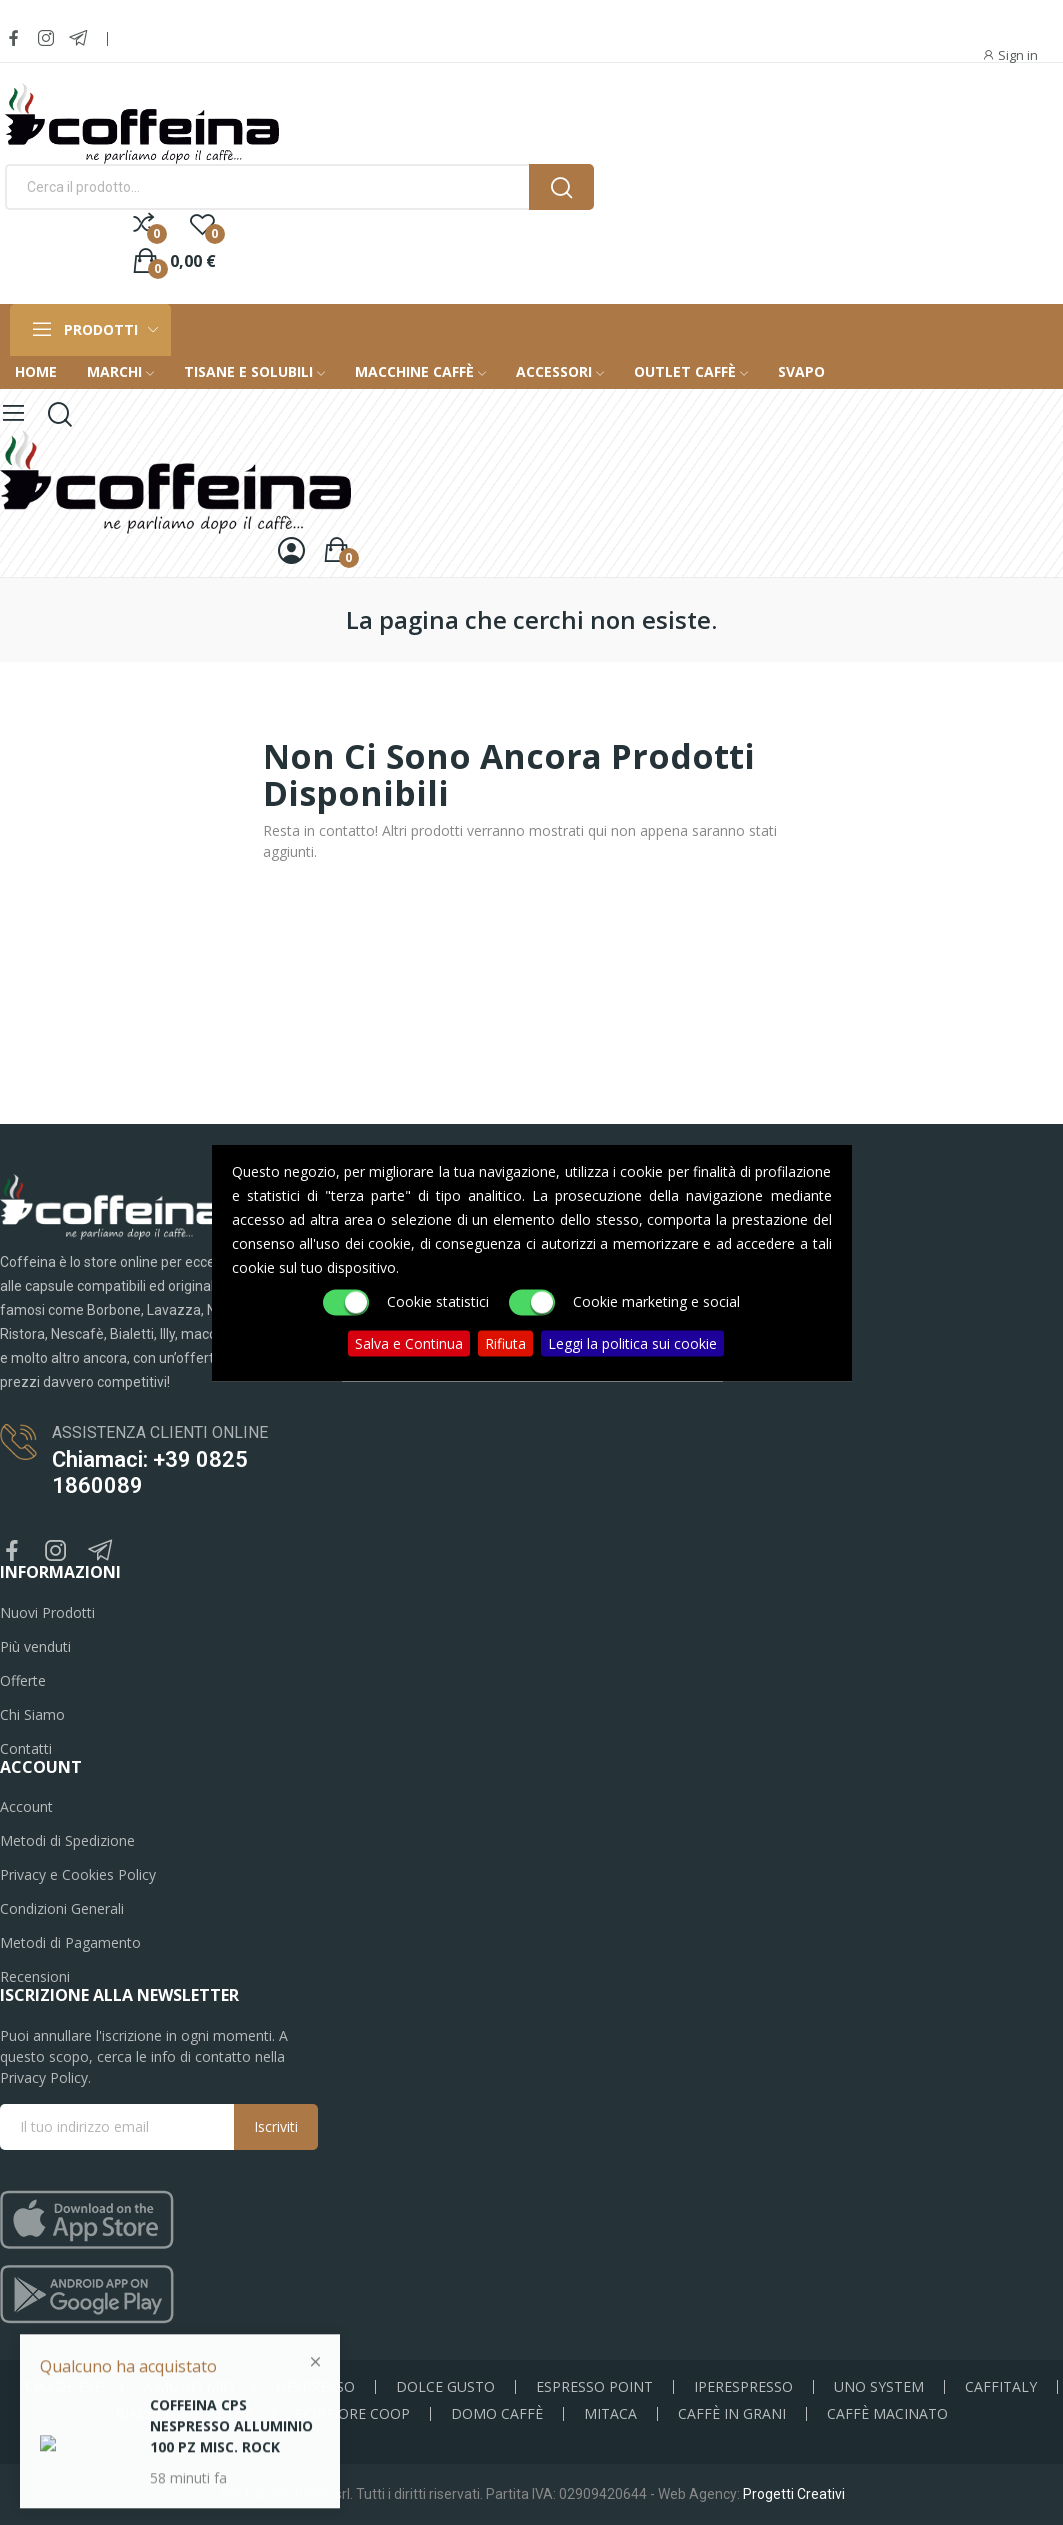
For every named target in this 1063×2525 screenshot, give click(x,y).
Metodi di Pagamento (70, 1942)
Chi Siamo (32, 1714)
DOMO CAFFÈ (497, 2414)
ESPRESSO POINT (594, 2387)
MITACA (610, 2414)
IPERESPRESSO (743, 2387)
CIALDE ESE (63, 2387)
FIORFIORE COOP (352, 2414)
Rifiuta (505, 1342)
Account (26, 1806)
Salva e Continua (409, 1342)
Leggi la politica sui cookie (632, 1342)
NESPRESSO (315, 2387)
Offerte (23, 1680)
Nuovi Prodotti (47, 1612)
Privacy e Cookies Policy (78, 1874)
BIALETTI (145, 2414)
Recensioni (35, 1976)
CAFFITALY (1001, 2387)
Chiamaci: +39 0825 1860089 (150, 1472)
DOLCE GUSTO (445, 2387)
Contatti (26, 1748)
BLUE (235, 2414)
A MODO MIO (188, 2387)
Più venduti (35, 1646)
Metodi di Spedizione (67, 1840)
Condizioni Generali (62, 1908)
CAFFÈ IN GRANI (732, 2414)
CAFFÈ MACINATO (887, 2414)
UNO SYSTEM (879, 2387)
